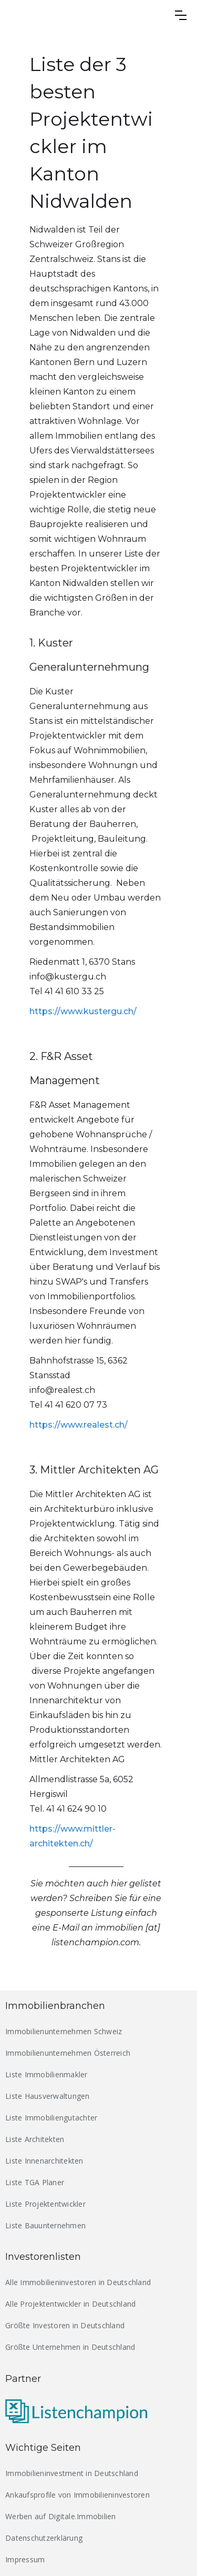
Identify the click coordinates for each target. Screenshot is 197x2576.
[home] (69, 15)
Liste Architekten (34, 2139)
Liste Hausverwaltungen (47, 2096)
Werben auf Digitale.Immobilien (60, 2516)
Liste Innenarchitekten (44, 2161)
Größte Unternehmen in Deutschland (70, 2347)
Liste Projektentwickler (45, 2204)
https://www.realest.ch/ (78, 1425)
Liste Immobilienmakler (46, 2074)
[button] (180, 15)
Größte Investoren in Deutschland (65, 2325)
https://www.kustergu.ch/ (83, 1011)
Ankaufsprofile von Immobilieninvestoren (77, 2495)
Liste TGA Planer (34, 2182)
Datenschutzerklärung (43, 2538)
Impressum (25, 2559)
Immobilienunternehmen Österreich (67, 2053)
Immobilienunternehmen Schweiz (63, 2031)
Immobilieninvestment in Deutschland (71, 2473)
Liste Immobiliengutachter (51, 2118)
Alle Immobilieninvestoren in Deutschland (78, 2282)
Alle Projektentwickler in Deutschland (70, 2304)
